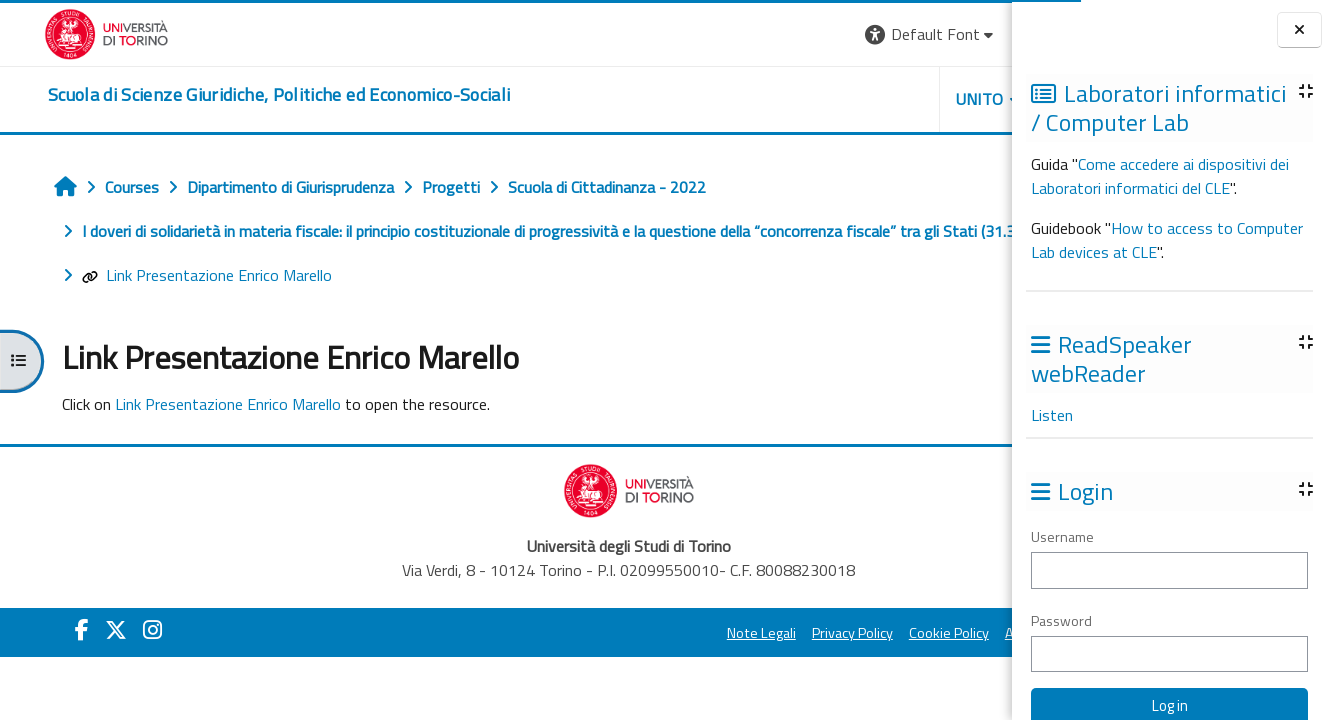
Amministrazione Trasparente (896, 661)
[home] (235, 95)
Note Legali (559, 661)
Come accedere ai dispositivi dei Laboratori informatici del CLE (1160, 176)
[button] (729, 34)
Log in (975, 34)
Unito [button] (778, 99)
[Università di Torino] (62, 32)
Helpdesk (891, 99)
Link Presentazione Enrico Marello (173, 303)
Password (1061, 620)
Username (1062, 536)
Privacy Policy (650, 661)
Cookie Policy (747, 661)
